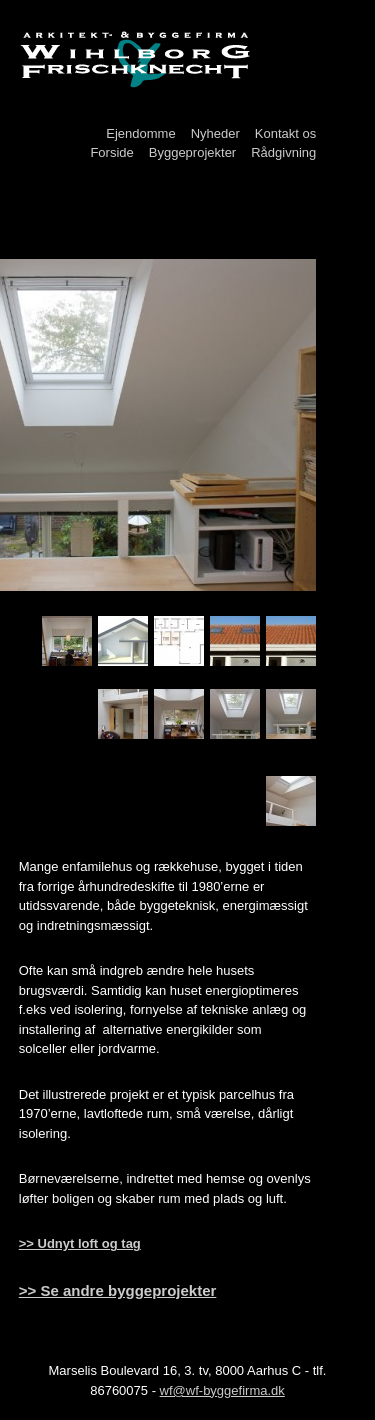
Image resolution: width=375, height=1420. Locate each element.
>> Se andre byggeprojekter (118, 1290)
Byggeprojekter (192, 152)
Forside (111, 152)
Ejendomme (140, 133)
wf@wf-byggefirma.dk (222, 1390)
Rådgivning (283, 152)
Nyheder (215, 133)
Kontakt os (285, 133)
